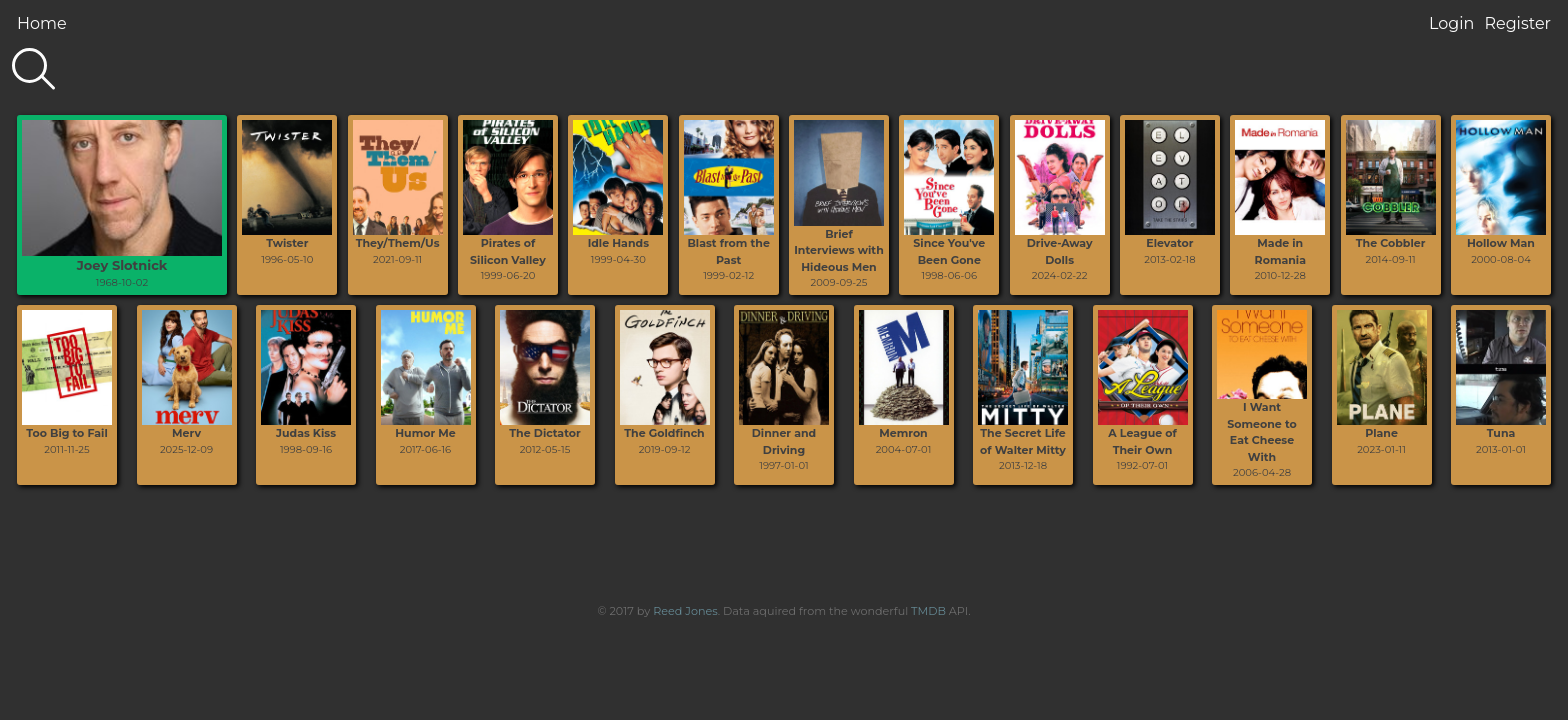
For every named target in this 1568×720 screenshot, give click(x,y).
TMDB (928, 611)
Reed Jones (685, 611)
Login (1451, 23)
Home (42, 23)
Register (1517, 23)
